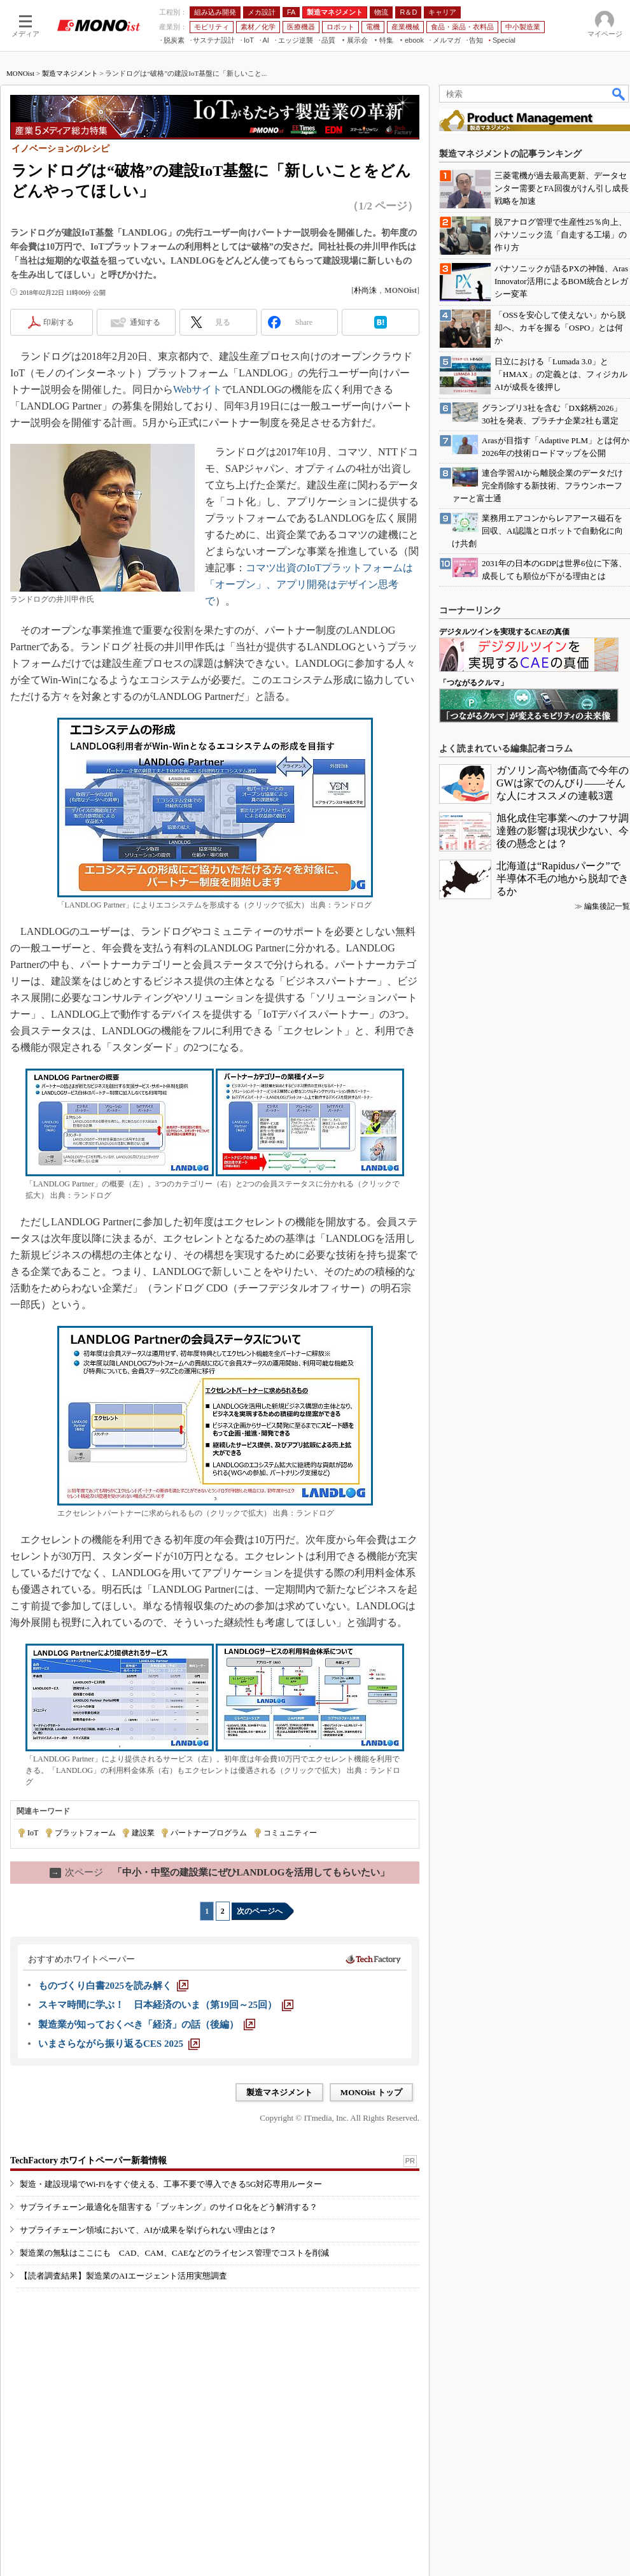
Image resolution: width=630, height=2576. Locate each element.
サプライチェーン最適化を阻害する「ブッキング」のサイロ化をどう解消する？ (169, 2207)
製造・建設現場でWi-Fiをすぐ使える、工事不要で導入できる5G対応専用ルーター (171, 2184)
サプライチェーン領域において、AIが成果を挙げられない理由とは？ (148, 2230)
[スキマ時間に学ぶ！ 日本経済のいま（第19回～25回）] (165, 2005)
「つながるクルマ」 (473, 682)
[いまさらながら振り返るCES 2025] (119, 2044)
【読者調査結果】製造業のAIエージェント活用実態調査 (123, 2276)
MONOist (20, 73)
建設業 (143, 1832)
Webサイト (197, 389)
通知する (145, 322)
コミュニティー (290, 1832)
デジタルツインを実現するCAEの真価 (504, 631)
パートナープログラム (209, 1832)
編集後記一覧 (607, 906)
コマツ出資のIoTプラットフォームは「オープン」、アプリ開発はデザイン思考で (309, 584)
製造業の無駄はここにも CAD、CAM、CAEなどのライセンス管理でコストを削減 (174, 2253)
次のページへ (260, 1911)
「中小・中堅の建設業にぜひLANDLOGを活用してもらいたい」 (220, 1872)
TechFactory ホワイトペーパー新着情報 (88, 2160)
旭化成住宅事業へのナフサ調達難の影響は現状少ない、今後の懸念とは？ (562, 831)
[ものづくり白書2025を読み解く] (113, 1986)
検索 (619, 94)
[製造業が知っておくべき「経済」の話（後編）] (146, 2024)
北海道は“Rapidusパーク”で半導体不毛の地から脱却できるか (562, 878)
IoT (32, 1832)
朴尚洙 (365, 290)
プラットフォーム (85, 1832)
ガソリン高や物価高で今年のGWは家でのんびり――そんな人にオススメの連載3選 (562, 783)
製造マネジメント (70, 73)
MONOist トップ (371, 2092)
